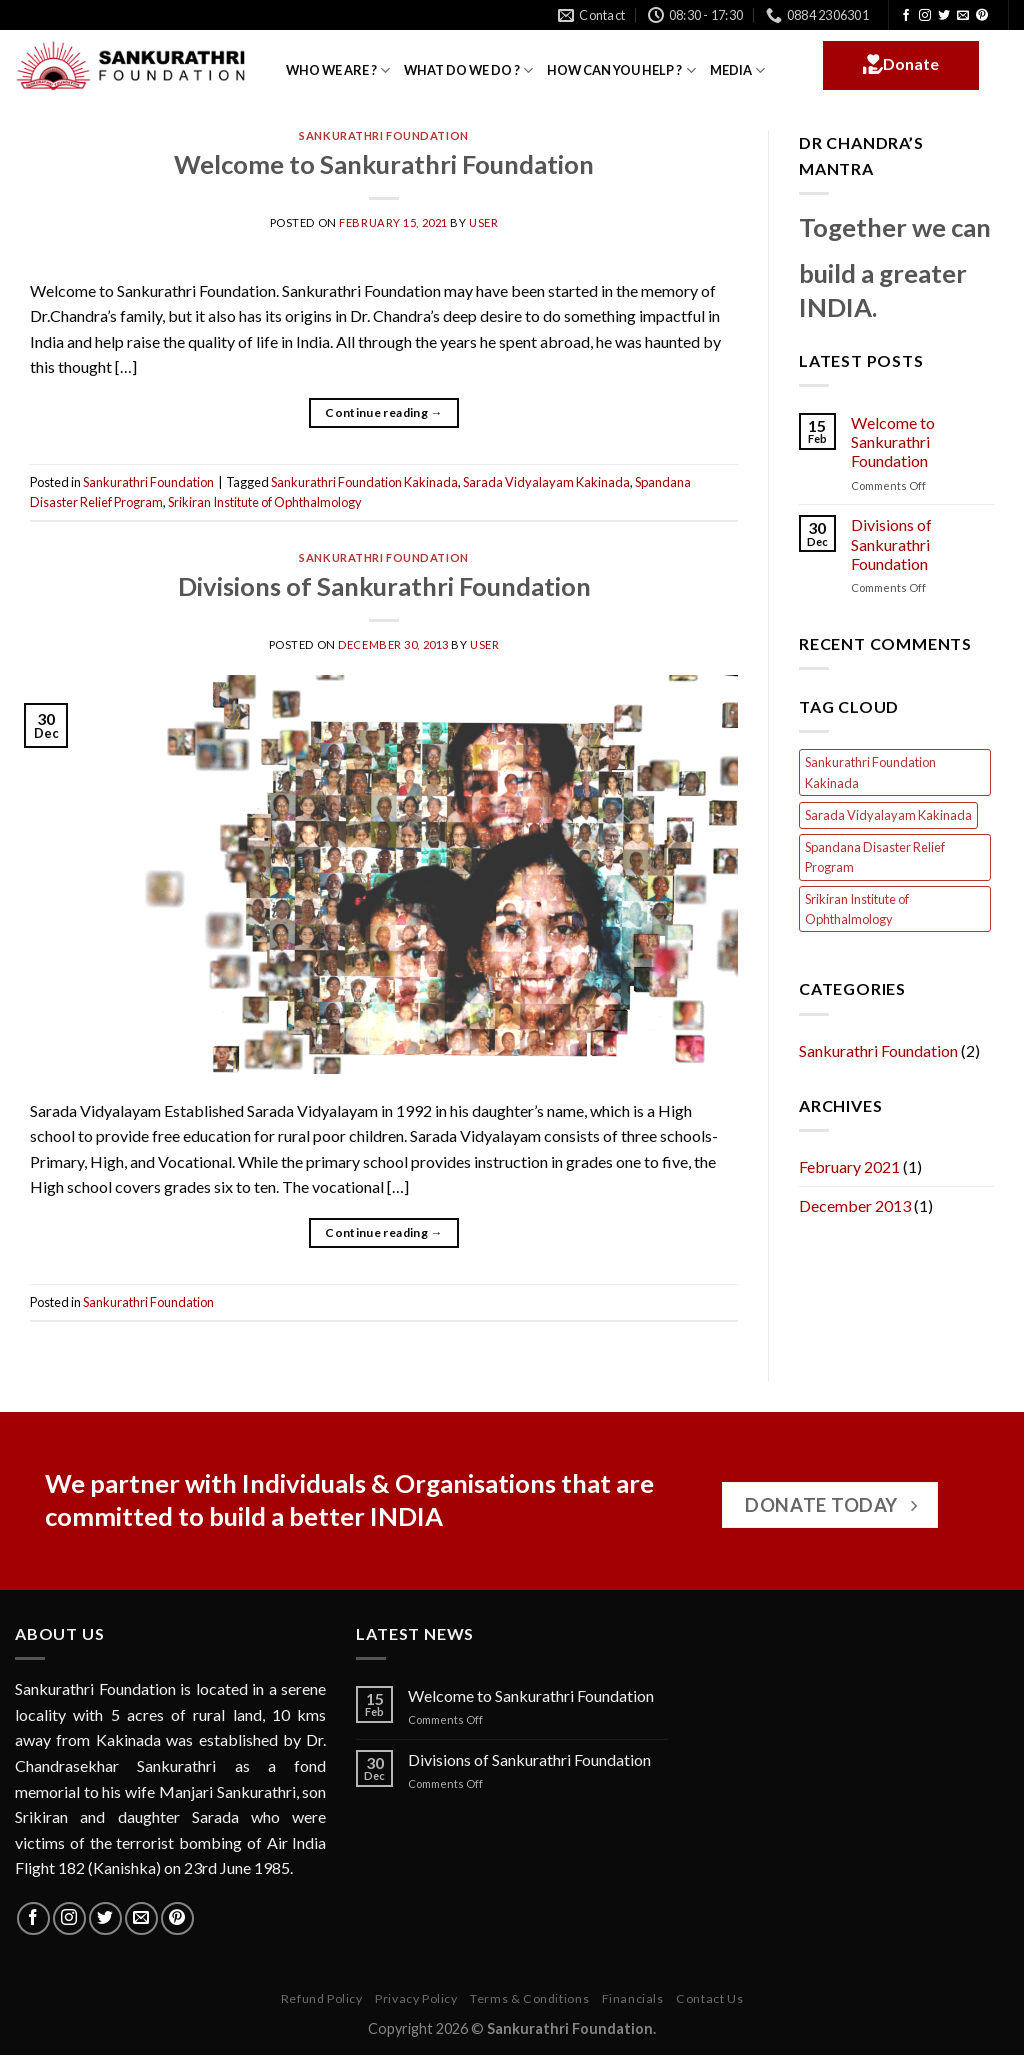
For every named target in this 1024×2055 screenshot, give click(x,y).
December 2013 (855, 1205)
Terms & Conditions (529, 1998)
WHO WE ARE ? (338, 70)
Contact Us (709, 1998)
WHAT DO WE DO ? (468, 70)
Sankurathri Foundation (383, 135)
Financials (633, 1998)
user (483, 222)
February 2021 (849, 1166)
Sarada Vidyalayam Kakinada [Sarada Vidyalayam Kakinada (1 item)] (888, 815)
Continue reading (384, 412)
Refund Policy (322, 1998)
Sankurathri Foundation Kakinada (364, 482)
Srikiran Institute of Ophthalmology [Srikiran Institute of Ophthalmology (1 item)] (857, 909)
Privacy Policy (416, 1998)
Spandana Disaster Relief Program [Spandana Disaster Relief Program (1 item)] (875, 857)
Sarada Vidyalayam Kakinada (546, 482)
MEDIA (737, 70)
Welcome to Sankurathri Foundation (384, 164)
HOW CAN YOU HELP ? (621, 70)
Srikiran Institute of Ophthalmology (265, 502)
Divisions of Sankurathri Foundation (384, 586)
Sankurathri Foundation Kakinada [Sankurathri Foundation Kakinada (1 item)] (870, 772)
